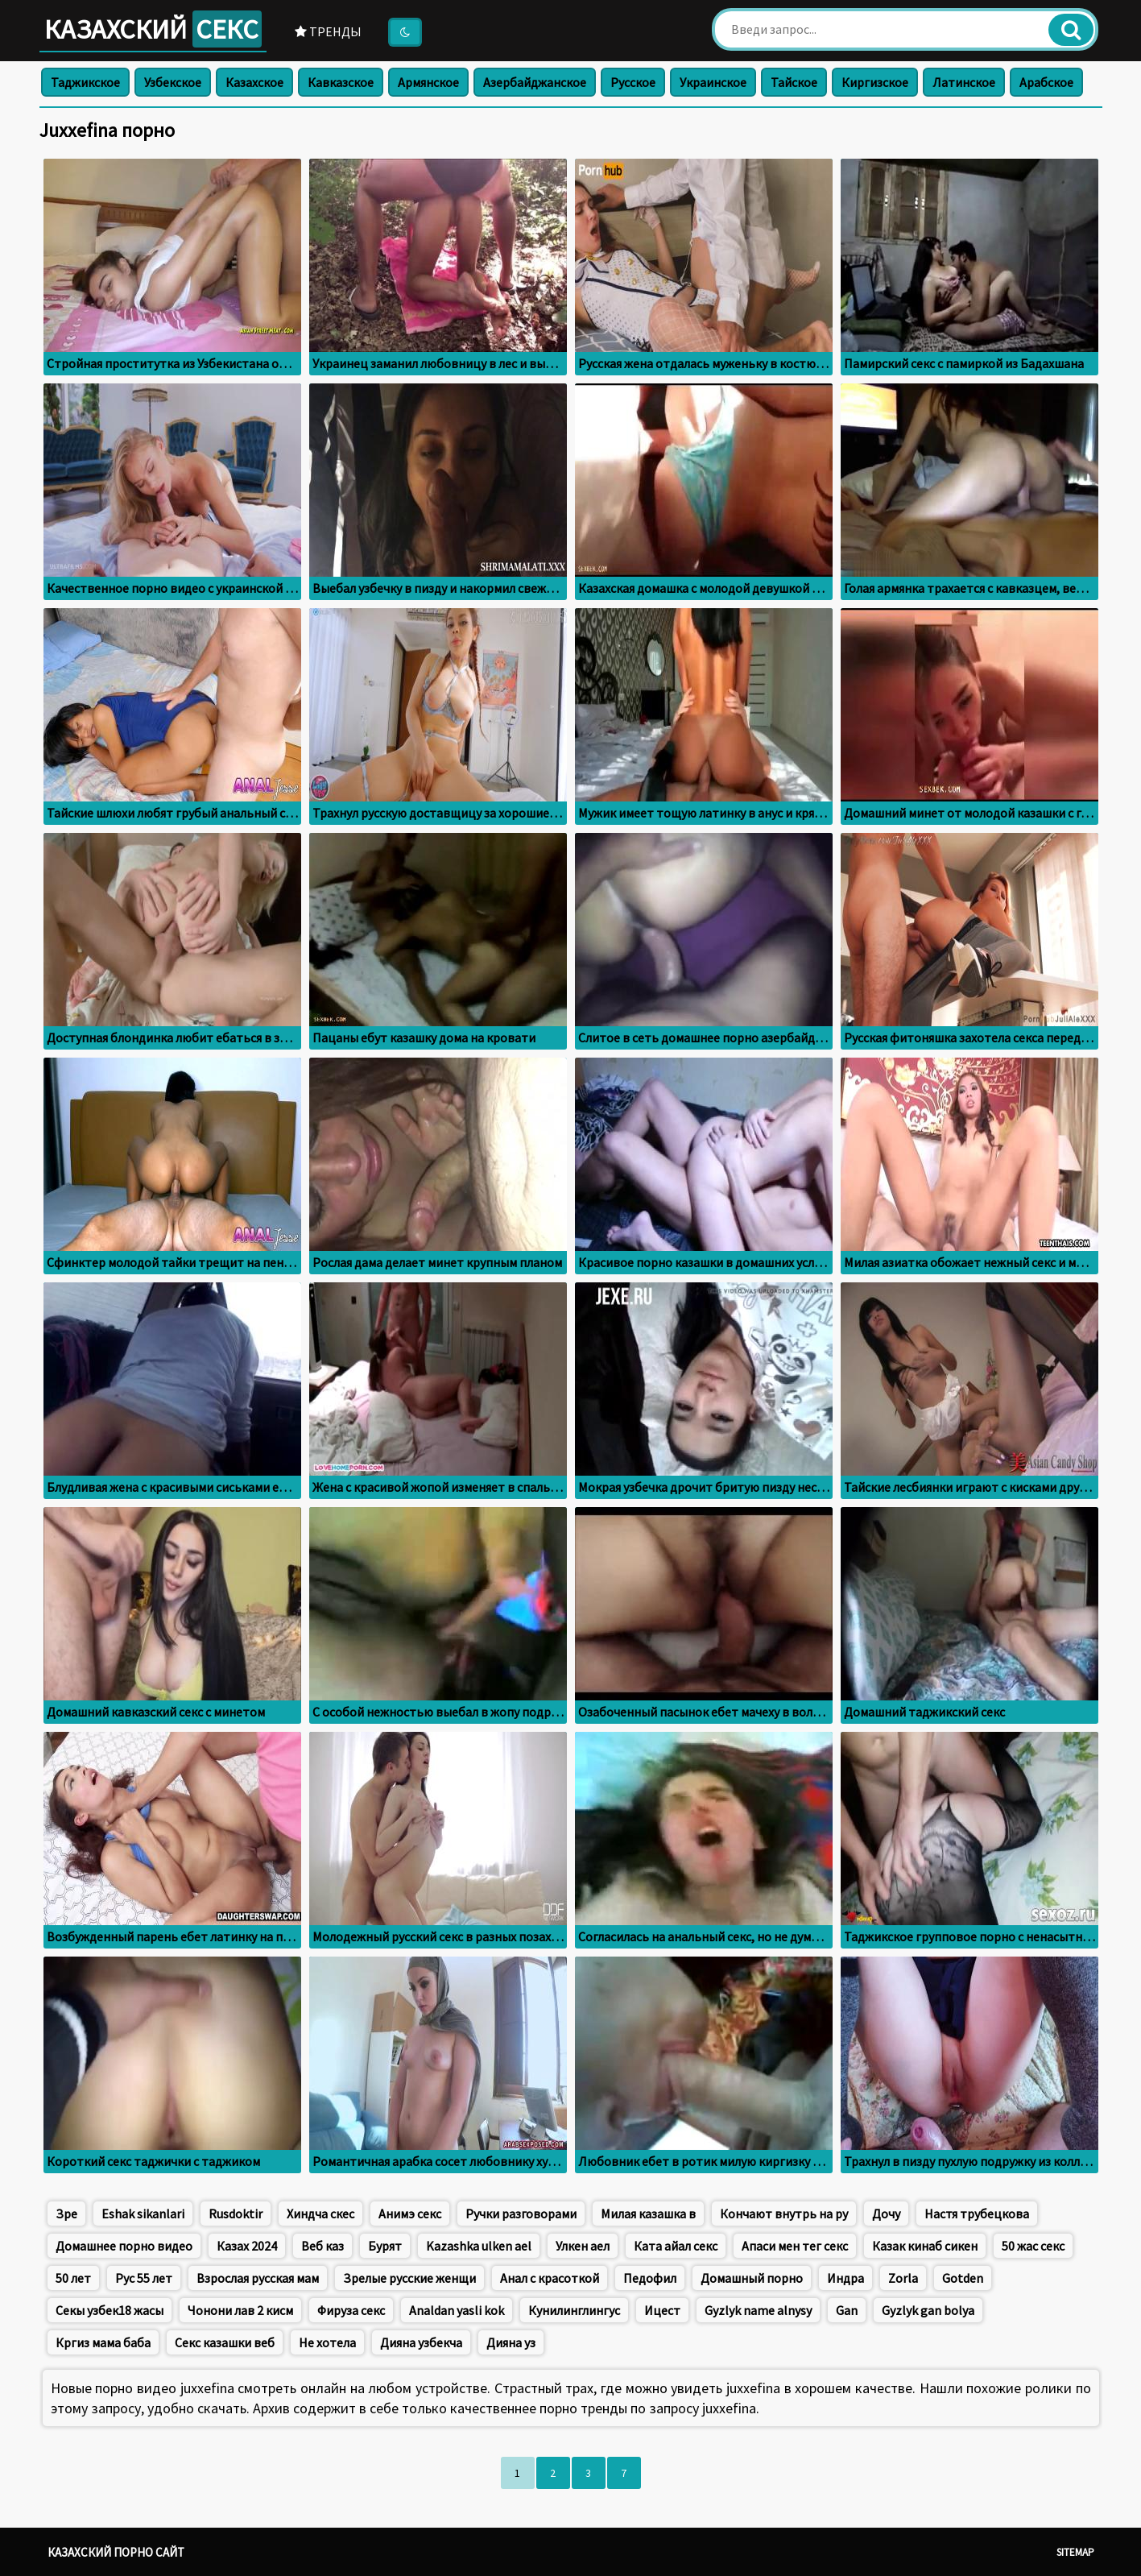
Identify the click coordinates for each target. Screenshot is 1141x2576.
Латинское (963, 82)
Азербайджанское (534, 82)
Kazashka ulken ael (478, 2246)
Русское (632, 82)
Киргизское (874, 82)
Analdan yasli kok (456, 2310)
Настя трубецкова (976, 2213)
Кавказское (341, 82)
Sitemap (1075, 2552)
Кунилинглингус (574, 2310)
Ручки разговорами (521, 2213)
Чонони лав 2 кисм (240, 2310)
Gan (847, 2310)
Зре (66, 2213)
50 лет (73, 2278)
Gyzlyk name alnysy (758, 2310)
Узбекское (172, 82)
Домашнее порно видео (124, 2246)
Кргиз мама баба (103, 2342)
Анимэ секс (409, 2213)
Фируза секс (351, 2310)
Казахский (153, 29)
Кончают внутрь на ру (784, 2213)
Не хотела (327, 2342)
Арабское (1046, 82)
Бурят (385, 2246)
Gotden (962, 2278)
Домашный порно (752, 2278)
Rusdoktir (236, 2213)
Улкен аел (583, 2246)
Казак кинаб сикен (925, 2246)
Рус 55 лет (143, 2278)
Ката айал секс (675, 2246)
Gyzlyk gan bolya (928, 2310)
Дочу (886, 2213)
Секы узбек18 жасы (109, 2310)
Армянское (428, 82)
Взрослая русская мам (257, 2278)
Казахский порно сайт (116, 2552)
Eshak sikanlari (142, 2213)
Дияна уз (510, 2342)
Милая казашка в (648, 2213)
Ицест (662, 2310)
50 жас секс (1033, 2246)
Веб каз (322, 2246)
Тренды (328, 31)
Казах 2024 (247, 2246)
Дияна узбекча (421, 2342)
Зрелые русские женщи (409, 2278)
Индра (845, 2278)
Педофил (649, 2278)
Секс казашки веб (225, 2342)
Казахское (254, 82)
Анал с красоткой (549, 2278)
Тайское (794, 82)
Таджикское (85, 82)
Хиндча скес (320, 2213)
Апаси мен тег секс (795, 2246)
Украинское (713, 82)
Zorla (903, 2278)
